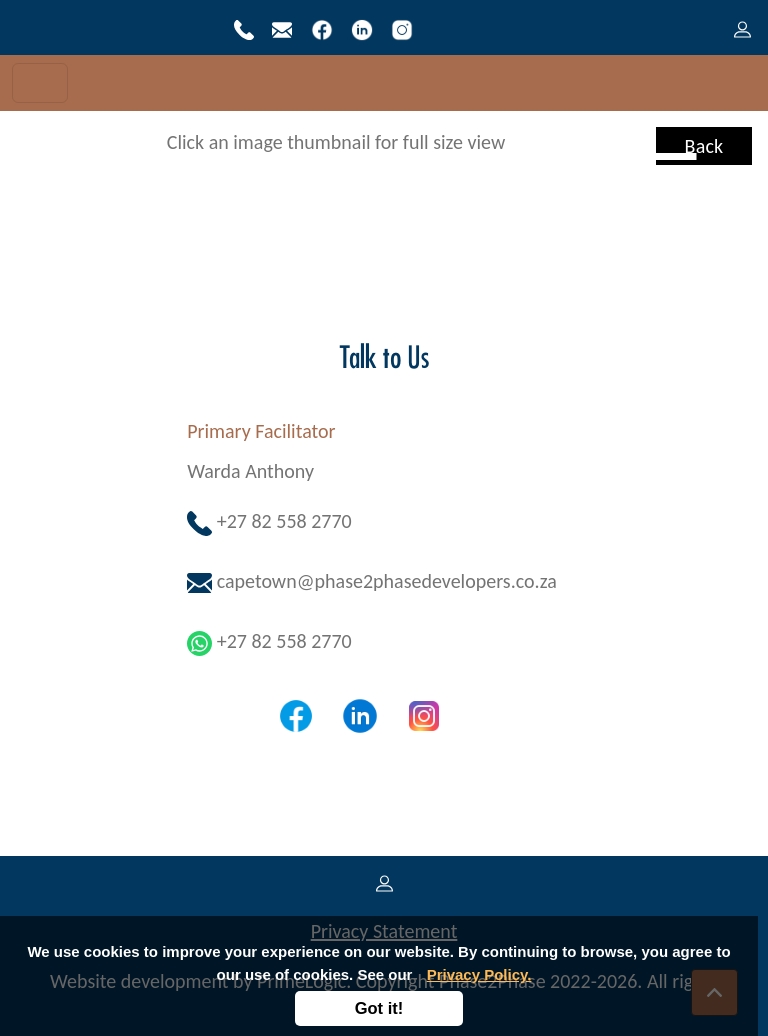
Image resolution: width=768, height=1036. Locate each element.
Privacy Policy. (479, 974)
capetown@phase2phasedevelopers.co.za (372, 581)
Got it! (379, 1008)
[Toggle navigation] (40, 83)
